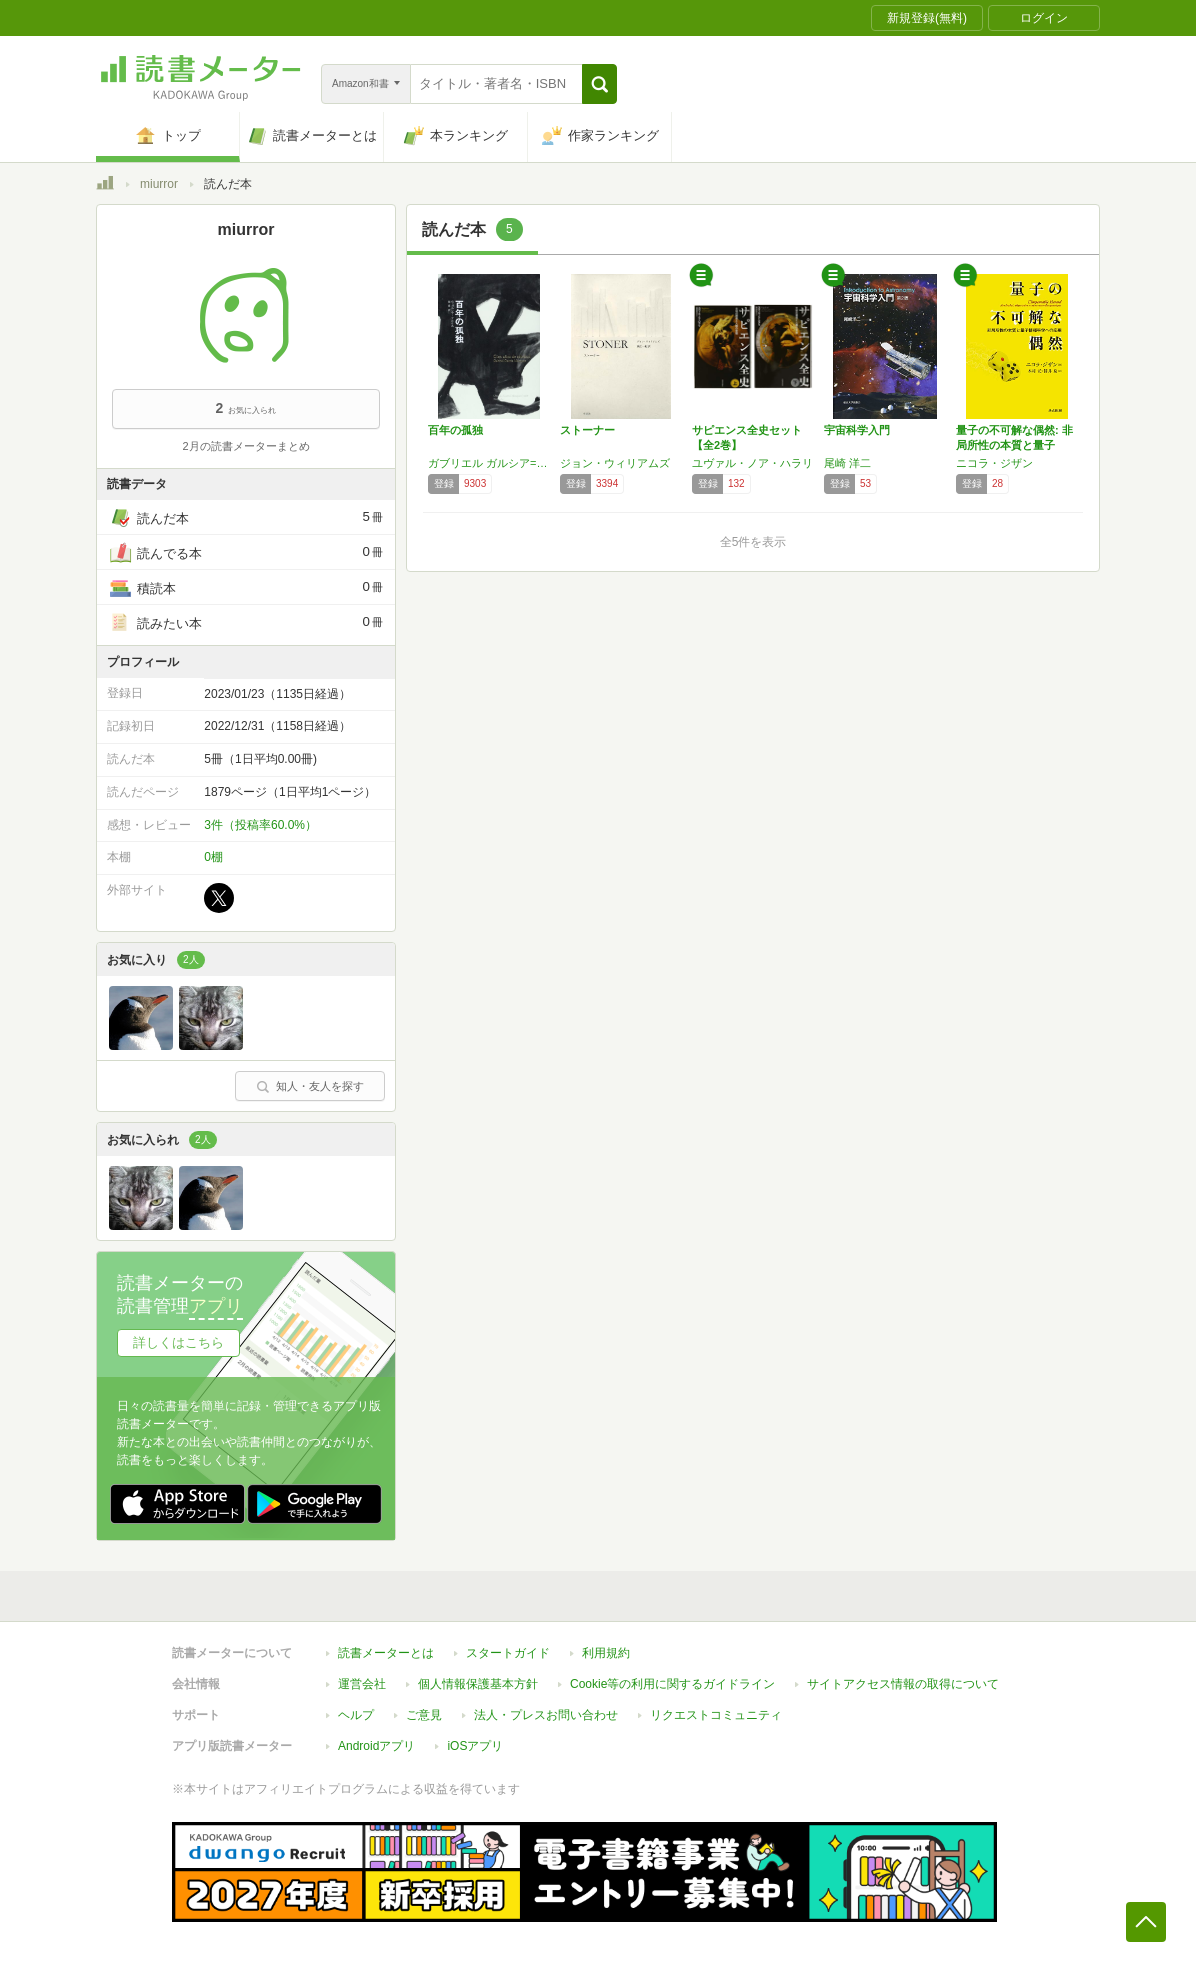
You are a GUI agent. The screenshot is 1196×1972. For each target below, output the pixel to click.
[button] (599, 84)
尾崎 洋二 (847, 463)
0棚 (213, 857)
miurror (159, 184)
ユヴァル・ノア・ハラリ (752, 463)
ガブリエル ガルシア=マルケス (489, 463)
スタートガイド (508, 1653)
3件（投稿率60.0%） (260, 825)
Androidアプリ (376, 1746)
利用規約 (606, 1653)
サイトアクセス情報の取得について (903, 1684)
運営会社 (362, 1684)
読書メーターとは (386, 1653)
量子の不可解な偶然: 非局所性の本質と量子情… (1014, 445)
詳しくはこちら (178, 1342)
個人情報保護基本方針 (478, 1684)
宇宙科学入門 (857, 430)
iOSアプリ (475, 1746)
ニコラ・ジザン (994, 463)
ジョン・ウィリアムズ (615, 463)
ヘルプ (356, 1715)
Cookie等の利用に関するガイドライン (672, 1684)
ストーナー (587, 430)
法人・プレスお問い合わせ (546, 1715)
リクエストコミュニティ (716, 1715)
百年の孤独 (455, 430)
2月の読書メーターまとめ (245, 446)
